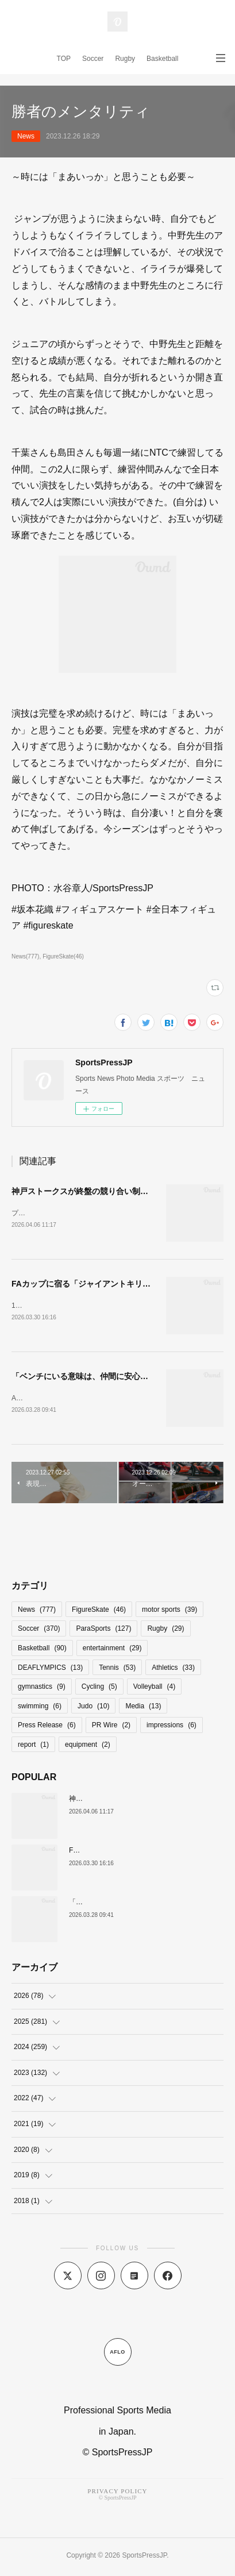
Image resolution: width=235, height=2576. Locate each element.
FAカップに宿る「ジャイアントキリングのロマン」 (105, 1284)
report (33, 1747)
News (25, 136)
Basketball (162, 59)
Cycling (99, 1689)
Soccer (92, 59)
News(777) (25, 956)
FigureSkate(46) (63, 956)
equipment (87, 1747)
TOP (64, 59)
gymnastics (42, 1689)
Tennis (117, 1670)
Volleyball (154, 1689)
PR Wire (111, 1727)
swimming (39, 1708)
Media (143, 1708)
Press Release (47, 1727)
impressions (172, 1727)
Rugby (125, 59)
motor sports (169, 1612)
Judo (93, 1708)
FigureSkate (99, 1612)
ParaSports (103, 1631)
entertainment (112, 1650)
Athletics (173, 1670)
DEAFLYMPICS (50, 1670)
